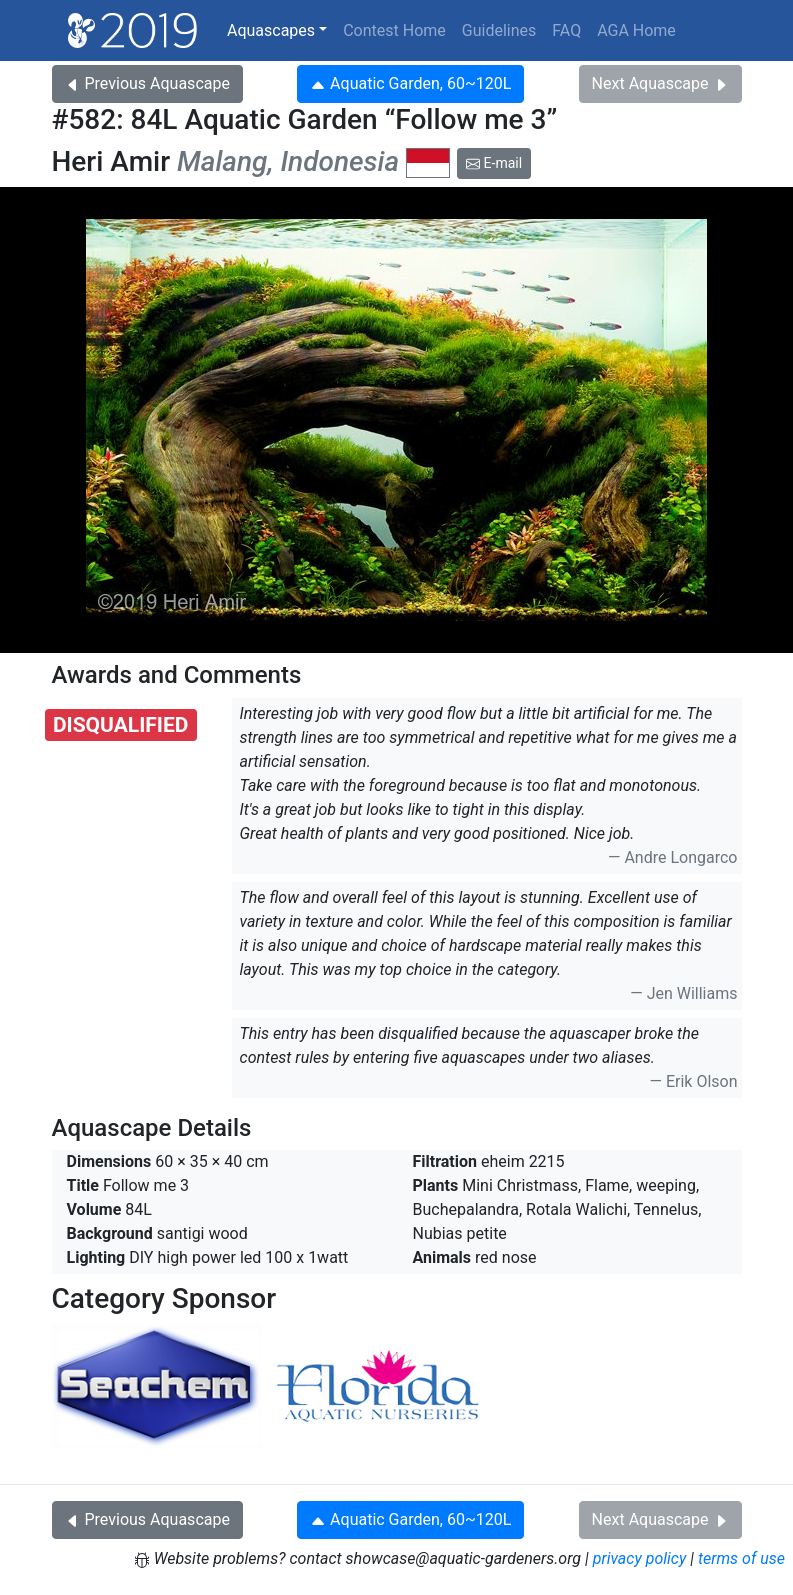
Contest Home (394, 30)
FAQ (566, 30)
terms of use (741, 1558)
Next (660, 83)
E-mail (494, 163)
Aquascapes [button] (271, 30)
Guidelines (499, 30)
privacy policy (640, 1558)
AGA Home (636, 30)
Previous (147, 83)
